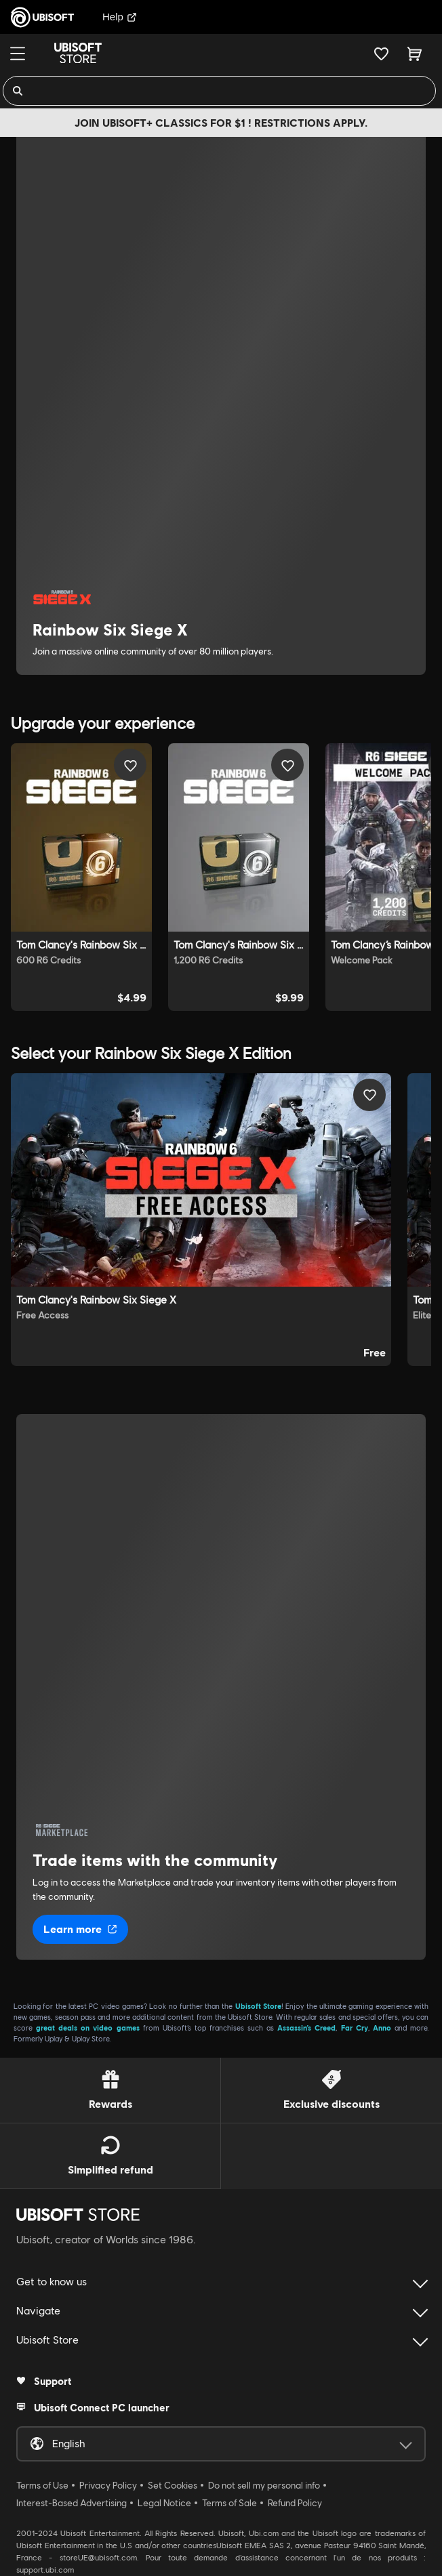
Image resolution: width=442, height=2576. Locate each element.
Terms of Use (42, 2485)
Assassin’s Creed (306, 2027)
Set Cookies (172, 2485)
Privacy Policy (108, 2485)
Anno (382, 2027)
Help (119, 16)
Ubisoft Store (258, 2005)
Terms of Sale (229, 2502)
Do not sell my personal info (264, 2485)
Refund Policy (295, 2502)
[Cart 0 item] (414, 53)
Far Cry (354, 2027)
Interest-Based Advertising (71, 2502)
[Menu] (17, 53)
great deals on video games (87, 2027)
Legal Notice (164, 2502)
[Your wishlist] (381, 53)
